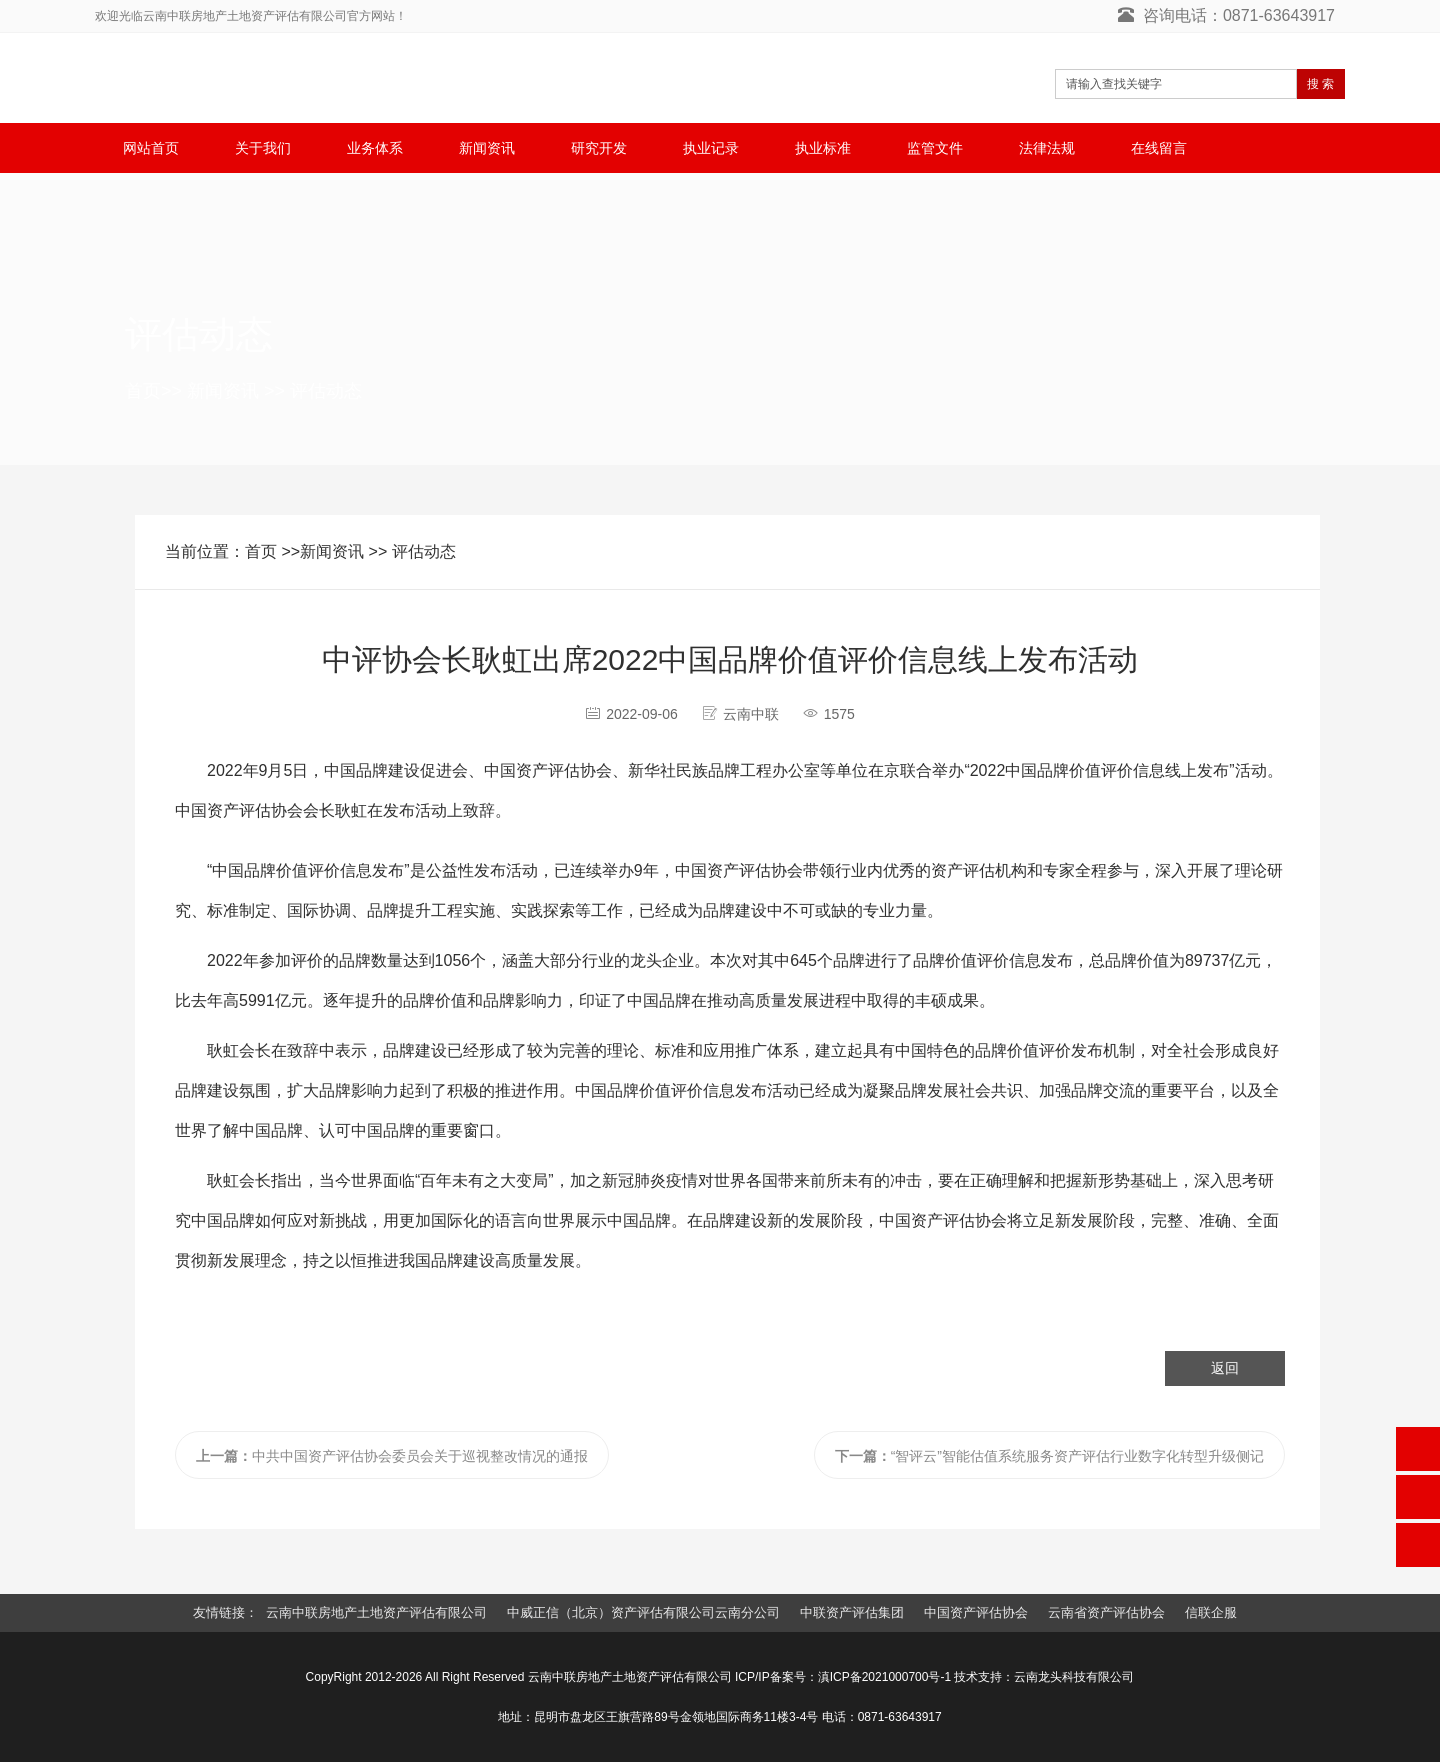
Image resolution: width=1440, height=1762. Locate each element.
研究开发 (599, 148)
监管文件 (935, 148)
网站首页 (151, 148)
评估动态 (326, 391)
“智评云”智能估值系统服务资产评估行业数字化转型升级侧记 (1049, 1456)
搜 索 (1320, 84)
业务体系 (375, 148)
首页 (143, 391)
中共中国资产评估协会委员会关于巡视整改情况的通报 (392, 1456)
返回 (1225, 1368)
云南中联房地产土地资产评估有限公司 (376, 1612)
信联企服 (1211, 1612)
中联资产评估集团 (852, 1612)
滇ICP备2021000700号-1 (884, 1677)
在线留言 (1159, 148)
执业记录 (711, 148)
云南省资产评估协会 (1106, 1612)
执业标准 (823, 148)
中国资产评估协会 (976, 1612)
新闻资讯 (487, 148)
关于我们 (263, 148)
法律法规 (1047, 148)
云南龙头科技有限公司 (1074, 1677)
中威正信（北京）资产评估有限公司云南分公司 (643, 1612)
